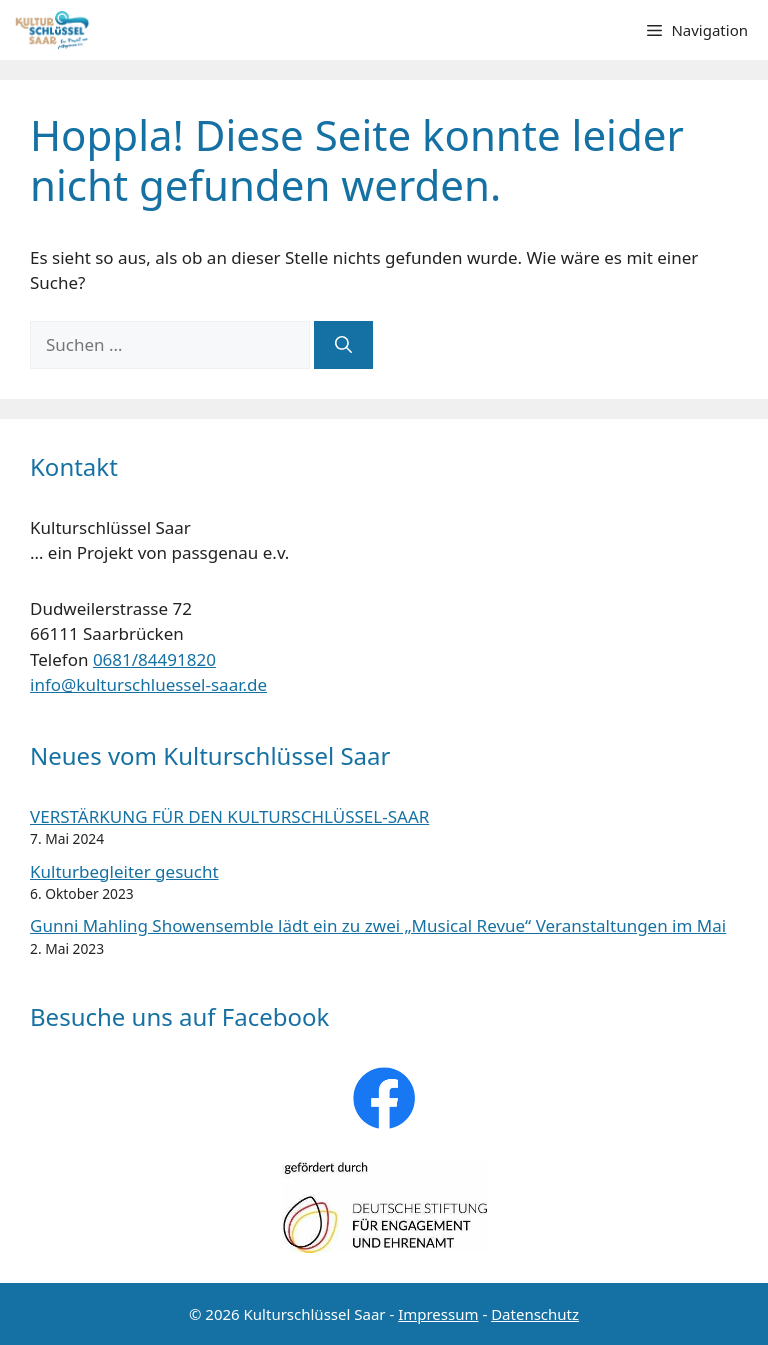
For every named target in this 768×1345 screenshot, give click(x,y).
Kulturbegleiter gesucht (124, 871)
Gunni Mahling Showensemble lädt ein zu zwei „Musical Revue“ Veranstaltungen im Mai (378, 925)
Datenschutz (535, 1314)
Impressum (438, 1314)
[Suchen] (343, 345)
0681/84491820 (154, 659)
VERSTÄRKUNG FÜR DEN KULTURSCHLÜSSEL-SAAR (229, 816)
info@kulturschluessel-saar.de (148, 684)
